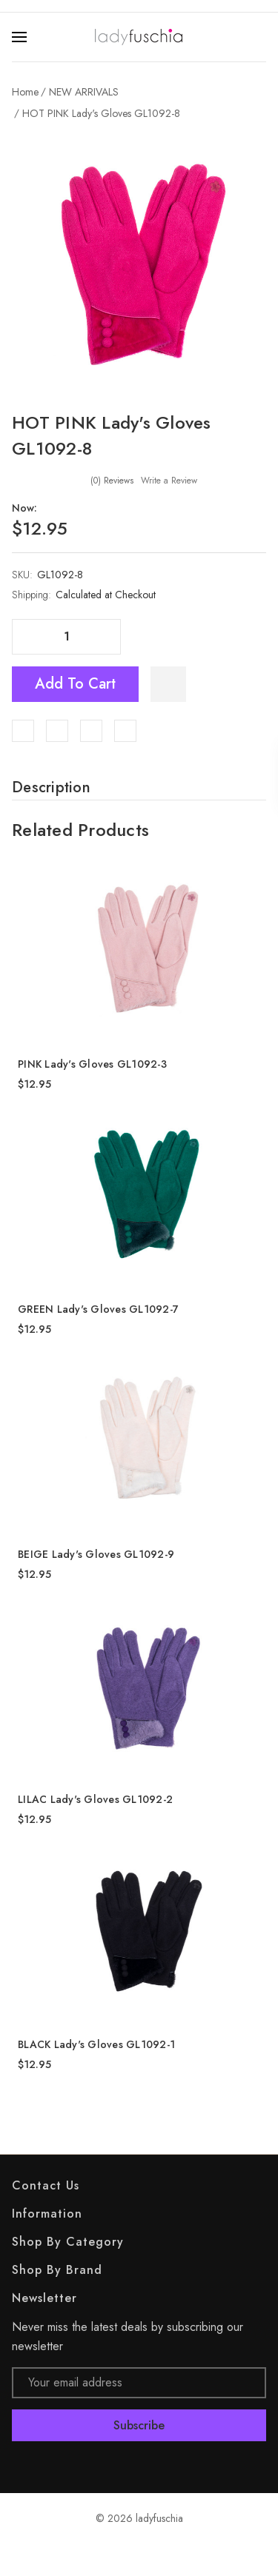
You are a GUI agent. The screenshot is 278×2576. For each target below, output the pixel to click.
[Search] (257, 37)
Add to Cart (75, 684)
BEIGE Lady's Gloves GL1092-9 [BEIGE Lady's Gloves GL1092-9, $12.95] (96, 1554)
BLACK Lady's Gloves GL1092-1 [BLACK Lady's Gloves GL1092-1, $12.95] (96, 2044)
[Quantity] (67, 637)
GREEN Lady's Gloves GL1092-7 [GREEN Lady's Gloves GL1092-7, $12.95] (98, 1309)
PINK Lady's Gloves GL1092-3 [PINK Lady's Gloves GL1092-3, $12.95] (92, 1064)
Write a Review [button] (169, 480)
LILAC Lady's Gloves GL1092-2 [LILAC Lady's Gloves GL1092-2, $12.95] (95, 1799)
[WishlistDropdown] (168, 684)
